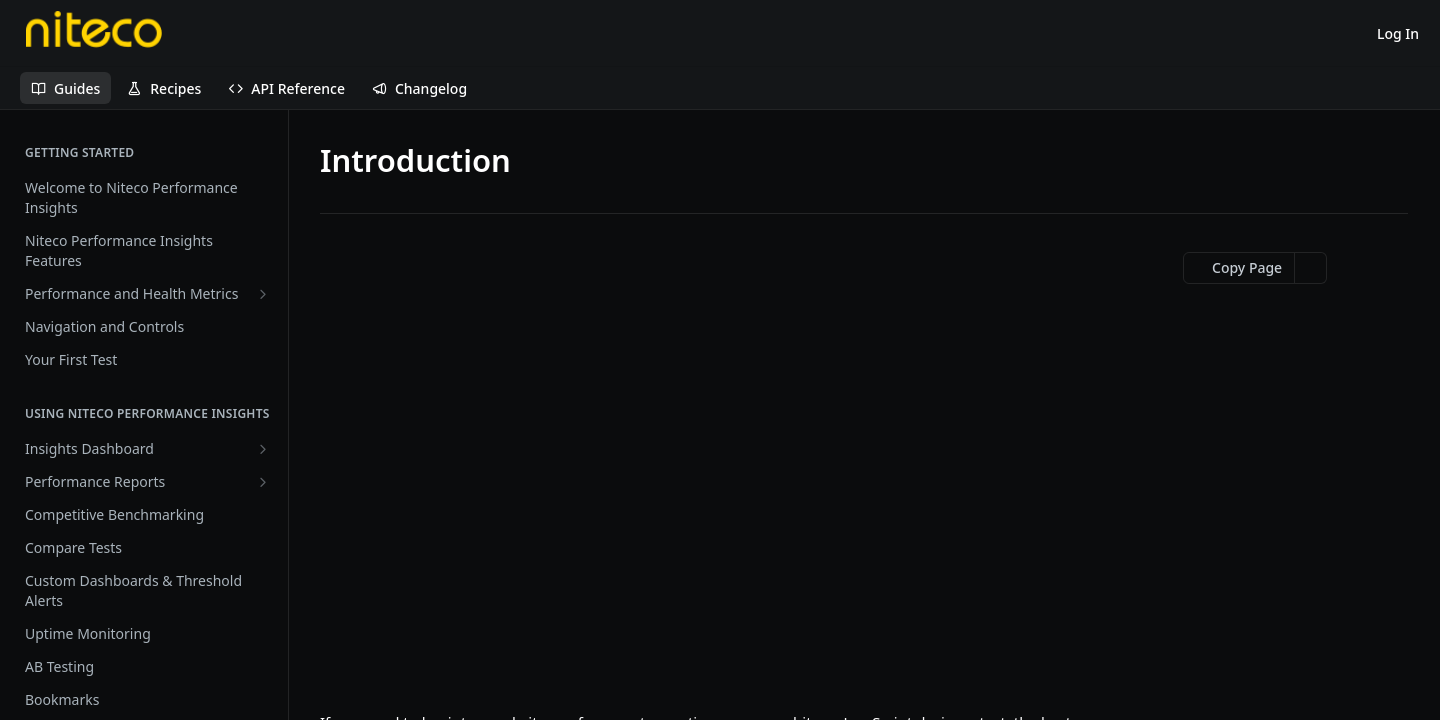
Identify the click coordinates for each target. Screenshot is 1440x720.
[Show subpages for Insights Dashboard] (263, 449)
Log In (1398, 33)
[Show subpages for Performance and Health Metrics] (263, 294)
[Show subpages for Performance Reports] (263, 482)
